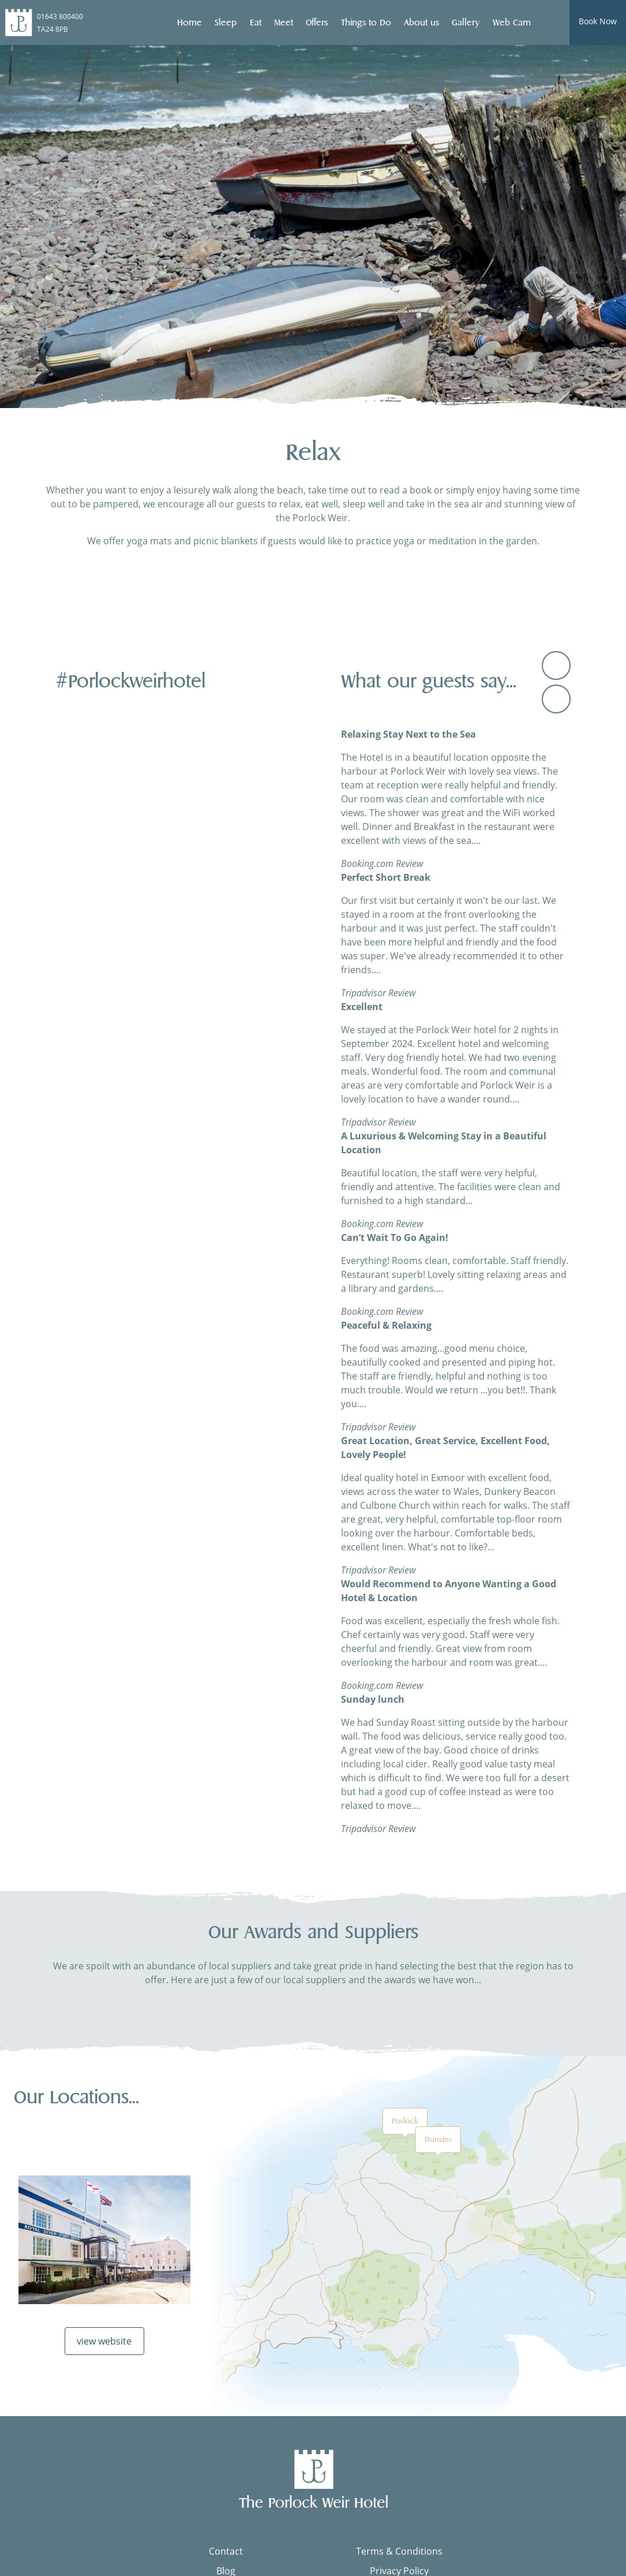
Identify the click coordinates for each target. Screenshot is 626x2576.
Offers (317, 22)
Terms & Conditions (399, 2551)
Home (189, 22)
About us (421, 22)
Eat (255, 22)
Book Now (598, 21)
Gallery (465, 22)
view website (104, 2341)
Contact (226, 2551)
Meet (283, 22)
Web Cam (512, 22)
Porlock (405, 2121)
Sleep (226, 22)
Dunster (438, 2139)
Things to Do (366, 22)
